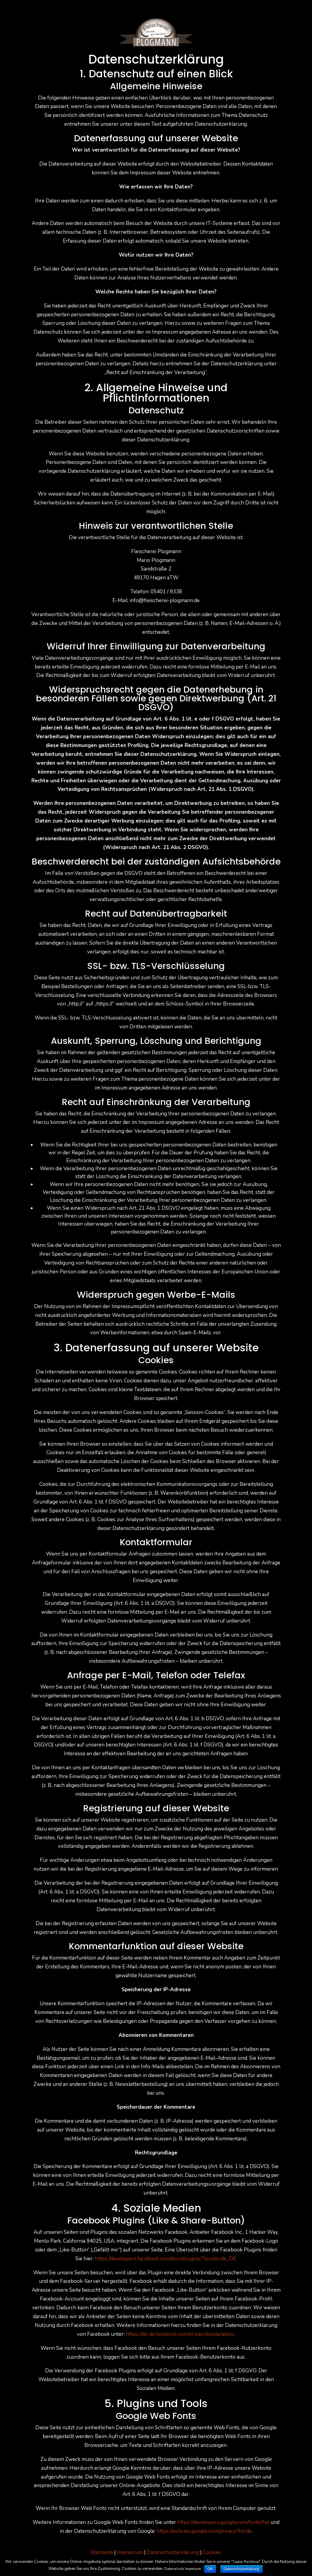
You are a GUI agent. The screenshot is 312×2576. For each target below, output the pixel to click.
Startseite (102, 2552)
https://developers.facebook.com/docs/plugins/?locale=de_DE (165, 2258)
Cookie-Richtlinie (246, 2562)
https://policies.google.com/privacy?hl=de (204, 2531)
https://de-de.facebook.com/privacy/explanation (180, 2334)
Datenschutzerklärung (173, 2552)
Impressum (130, 2552)
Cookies (212, 2552)
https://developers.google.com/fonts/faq (223, 2522)
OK (210, 2569)
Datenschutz (174, 2569)
